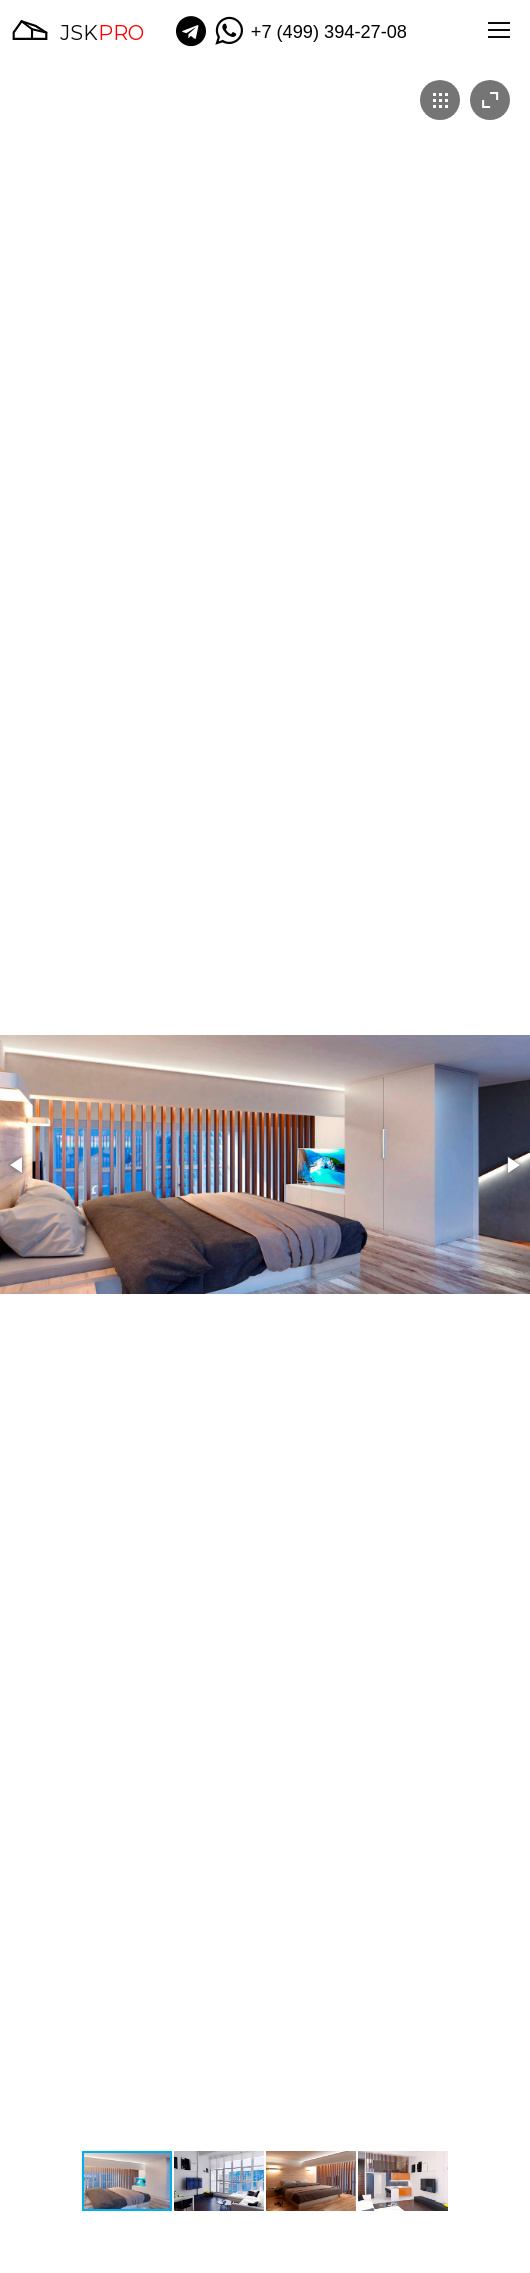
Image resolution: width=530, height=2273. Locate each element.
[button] (18, 1165)
